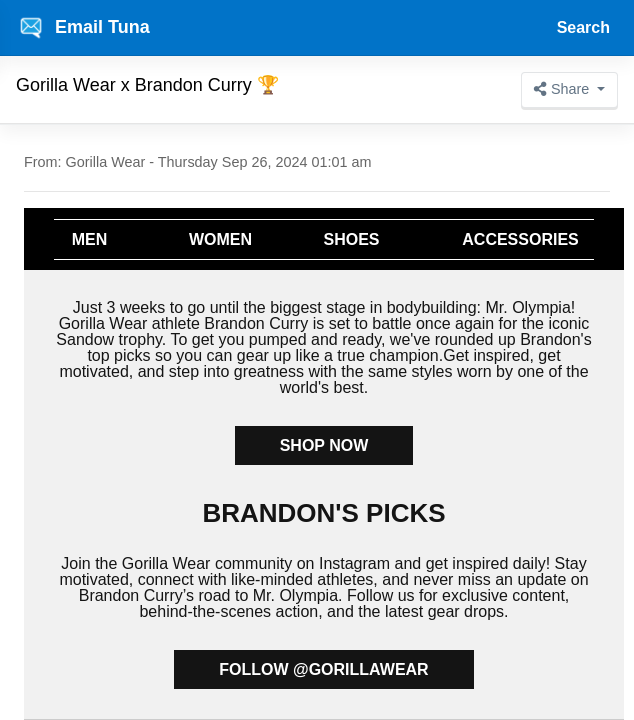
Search (583, 27)
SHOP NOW (324, 445)
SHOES (351, 239)
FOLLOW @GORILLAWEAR (323, 669)
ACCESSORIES (520, 239)
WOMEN (220, 239)
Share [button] (563, 89)
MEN (90, 239)
